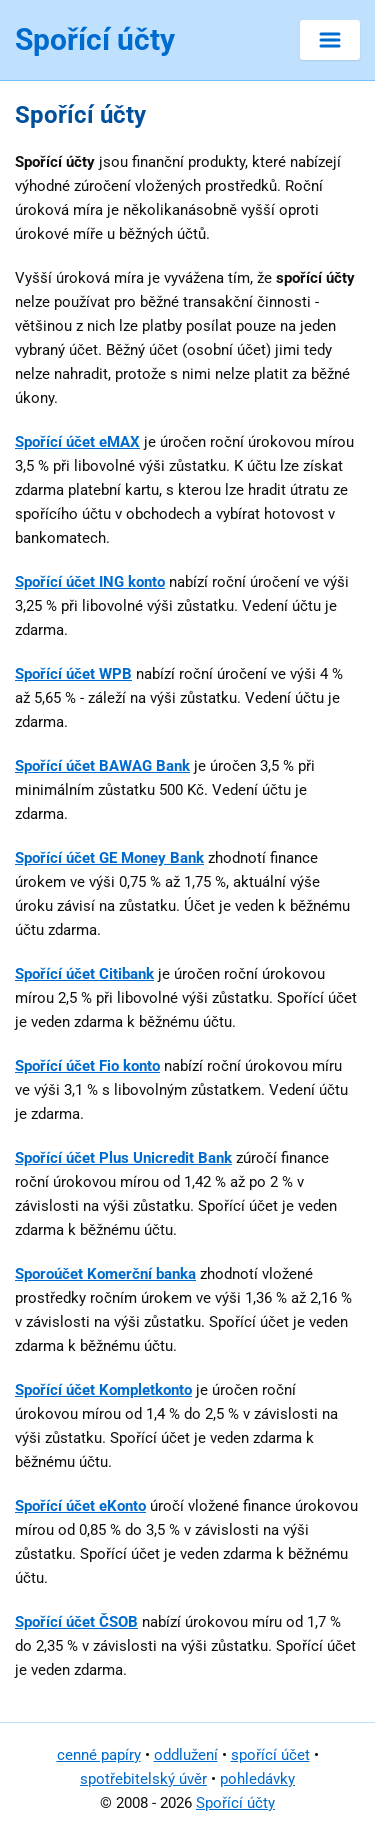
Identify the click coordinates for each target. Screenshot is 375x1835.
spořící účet (270, 1755)
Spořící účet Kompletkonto (103, 1390)
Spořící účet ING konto (90, 582)
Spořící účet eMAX (77, 442)
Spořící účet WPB (73, 674)
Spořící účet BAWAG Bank (102, 766)
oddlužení (186, 1755)
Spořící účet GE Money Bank (109, 858)
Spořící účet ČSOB (76, 1622)
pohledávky (257, 1779)
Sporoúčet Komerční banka (105, 1274)
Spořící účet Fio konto (87, 1066)
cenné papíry (99, 1755)
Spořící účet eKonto (80, 1506)
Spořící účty (235, 1803)
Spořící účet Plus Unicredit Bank (123, 1158)
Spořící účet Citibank (84, 974)
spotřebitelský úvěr (143, 1779)
